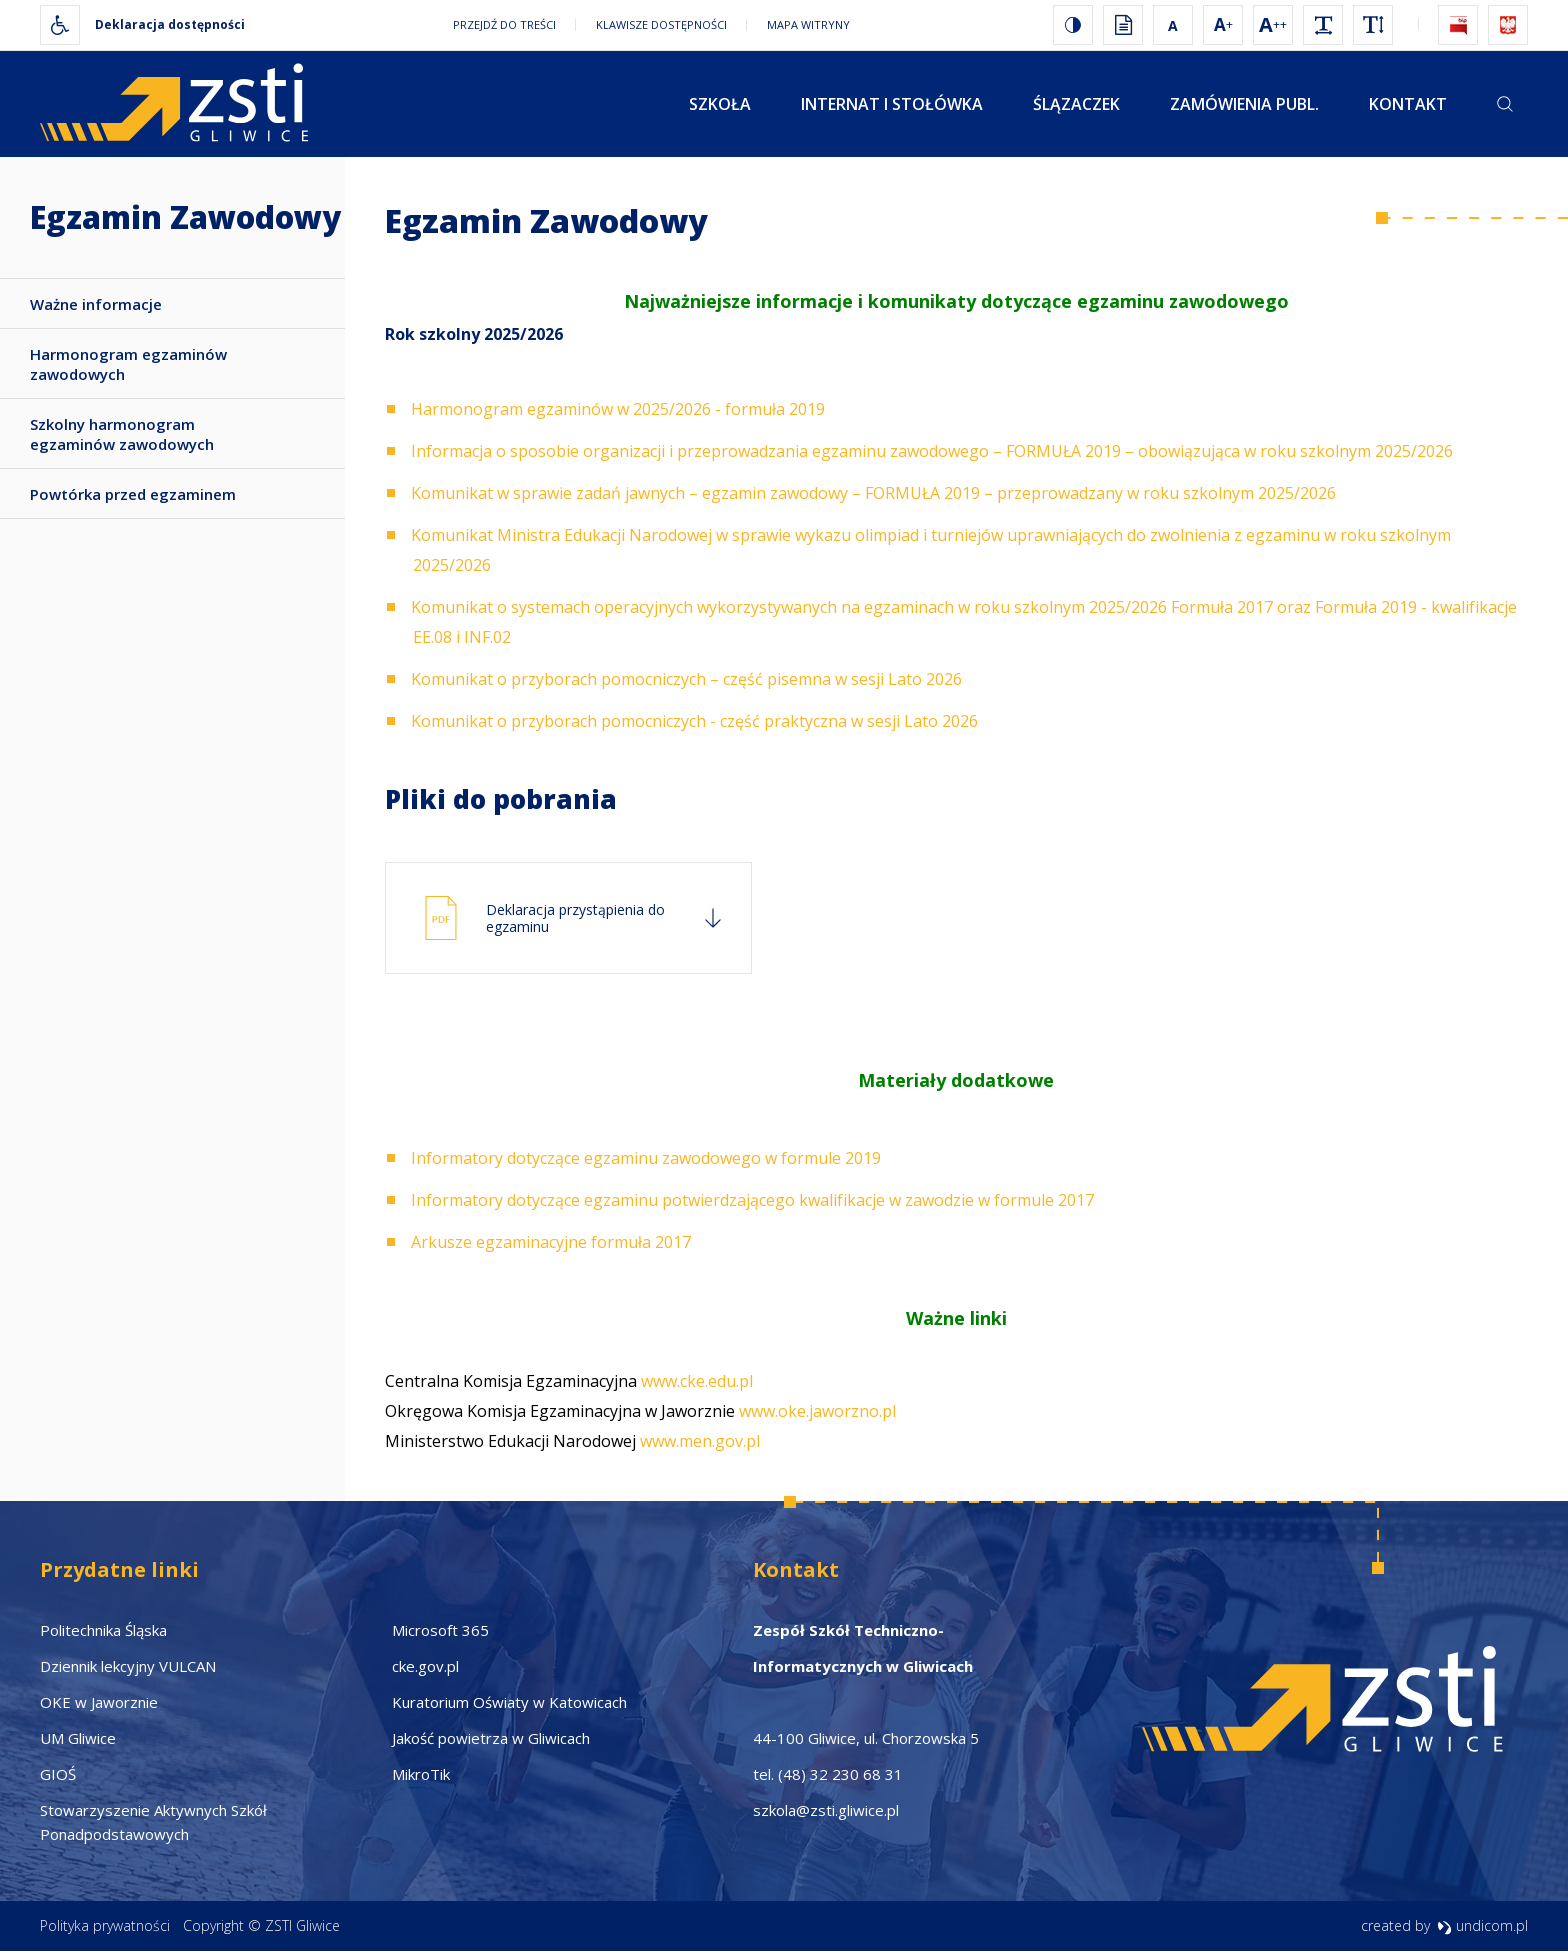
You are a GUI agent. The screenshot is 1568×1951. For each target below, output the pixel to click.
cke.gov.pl (425, 1666)
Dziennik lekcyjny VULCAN (128, 1666)
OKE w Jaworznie (99, 1702)
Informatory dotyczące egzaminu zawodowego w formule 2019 (646, 1158)
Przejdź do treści (504, 24)
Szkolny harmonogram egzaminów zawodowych (122, 434)
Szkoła (720, 104)
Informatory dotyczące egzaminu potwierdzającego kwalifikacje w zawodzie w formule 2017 (752, 1200)
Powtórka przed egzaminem (133, 494)
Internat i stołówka (892, 104)
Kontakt (1408, 104)
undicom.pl (1482, 1925)
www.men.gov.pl (700, 1441)
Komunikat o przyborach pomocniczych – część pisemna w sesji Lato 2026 (686, 679)
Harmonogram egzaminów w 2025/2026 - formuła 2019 (618, 409)
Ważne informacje (96, 304)
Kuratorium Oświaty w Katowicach (509, 1702)
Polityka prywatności (105, 1925)
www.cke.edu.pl (697, 1381)
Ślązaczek (1076, 104)
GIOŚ (58, 1774)
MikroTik (421, 1774)
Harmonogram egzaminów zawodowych (128, 364)
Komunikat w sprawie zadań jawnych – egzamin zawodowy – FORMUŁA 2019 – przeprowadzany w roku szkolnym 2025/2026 (873, 493)
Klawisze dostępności (661, 24)
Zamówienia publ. (1244, 104)
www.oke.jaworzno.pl (815, 1411)
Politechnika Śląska (103, 1630)
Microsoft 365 (440, 1630)
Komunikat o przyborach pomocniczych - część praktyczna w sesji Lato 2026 (694, 721)
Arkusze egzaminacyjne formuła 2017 (551, 1242)
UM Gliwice (78, 1738)
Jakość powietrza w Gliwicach (491, 1738)
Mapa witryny (808, 24)
